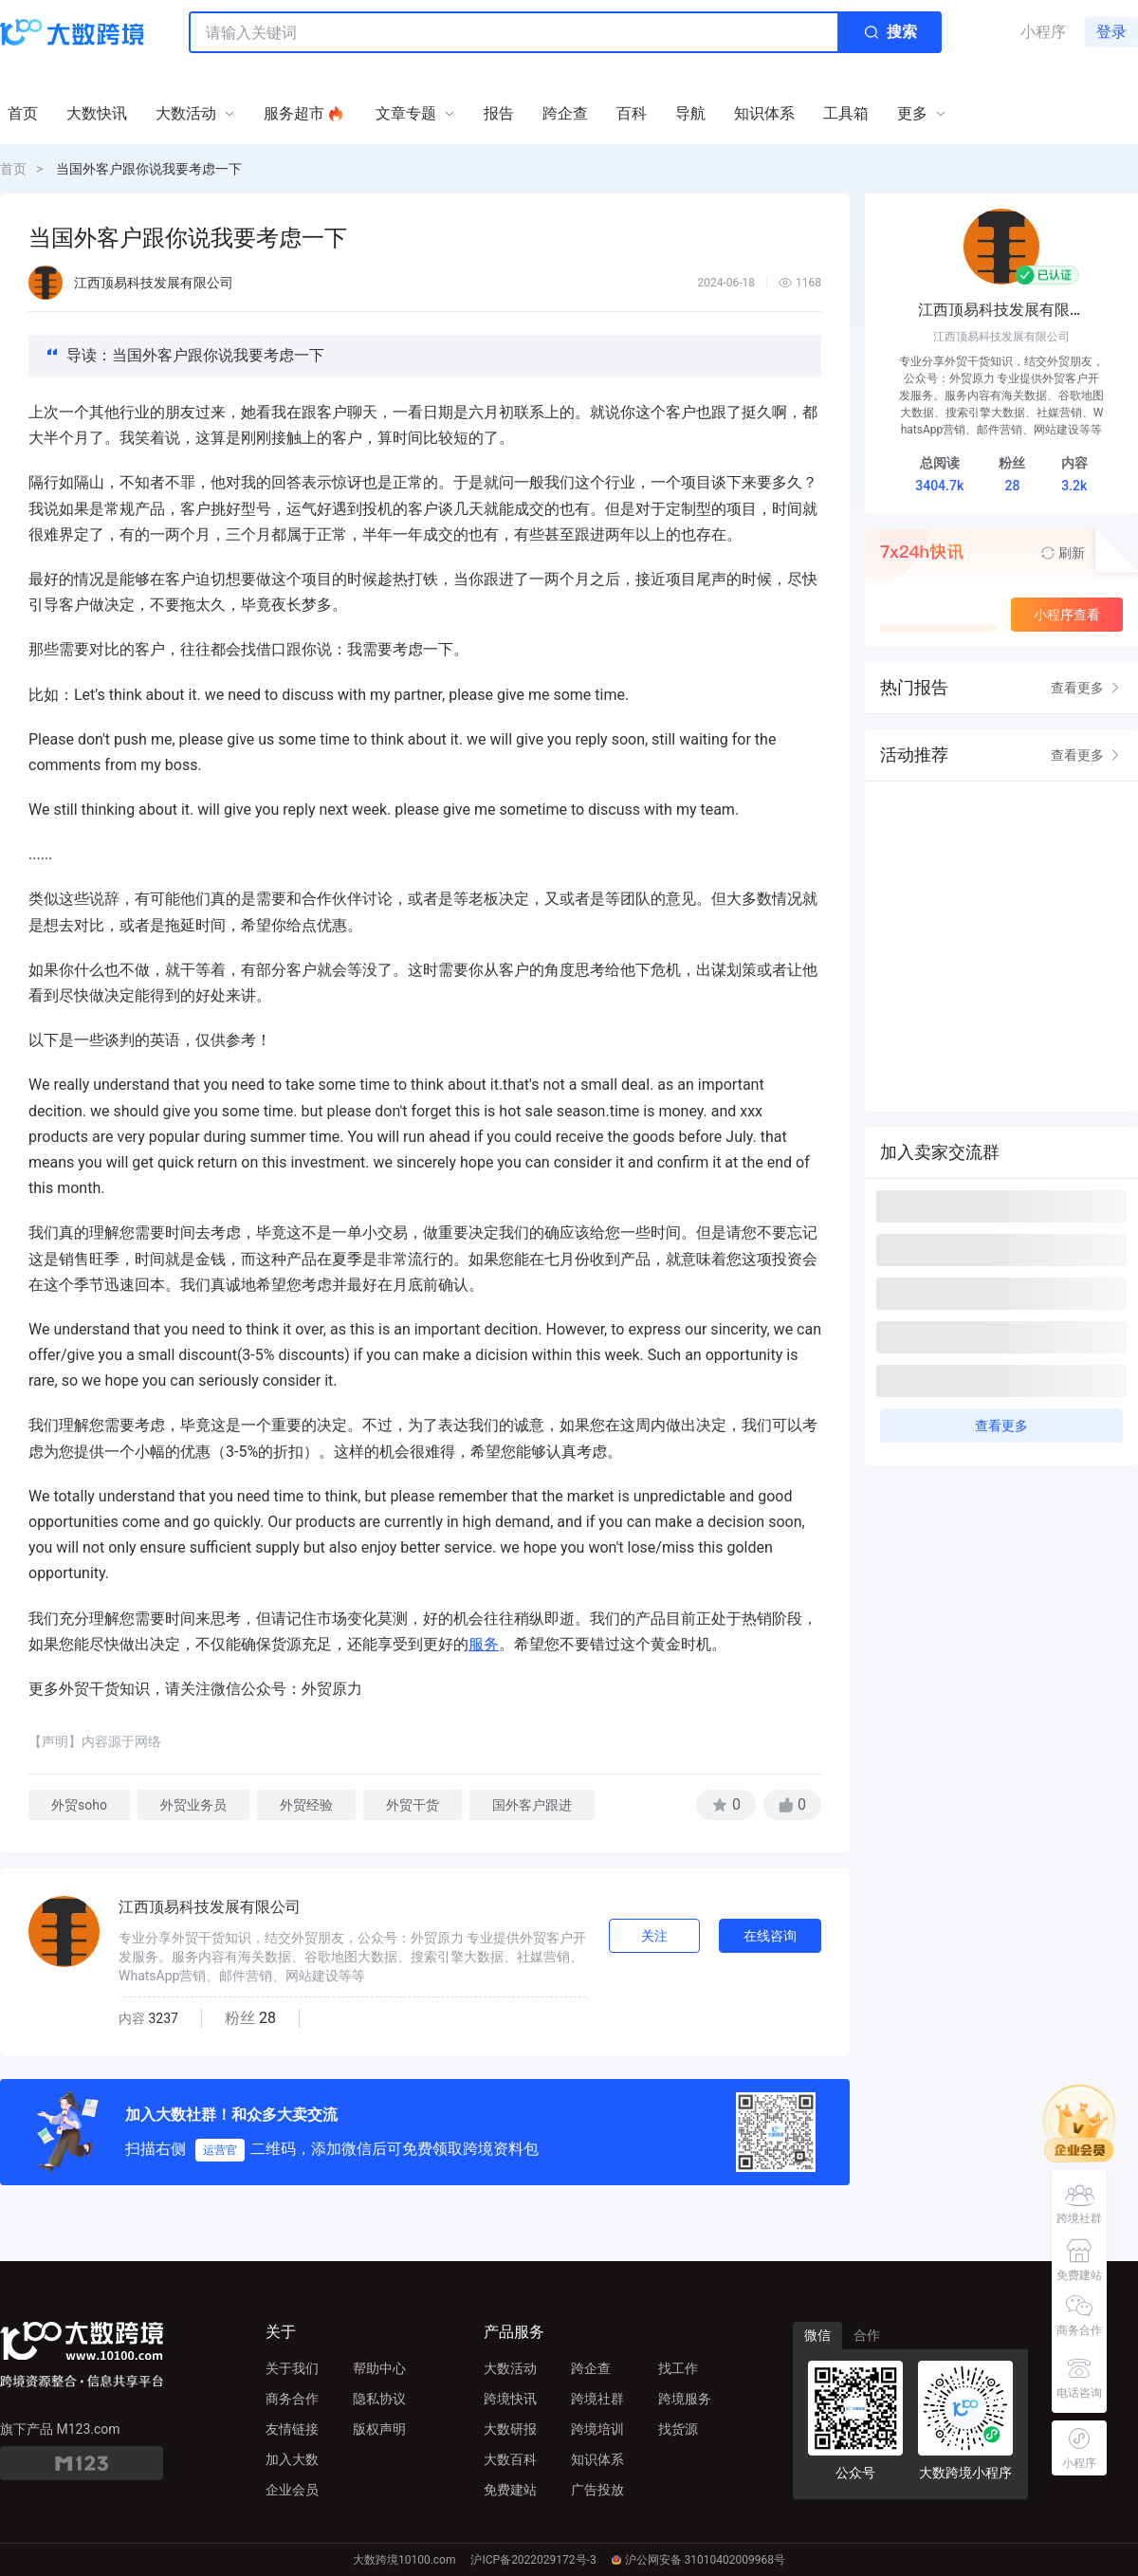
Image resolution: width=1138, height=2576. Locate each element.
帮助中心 (379, 2368)
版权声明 (379, 2429)
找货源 (678, 2429)
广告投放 (597, 2489)
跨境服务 (684, 2398)
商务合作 (292, 2398)
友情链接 (292, 2429)
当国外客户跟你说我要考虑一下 (149, 168)
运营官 (220, 2150)
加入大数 (292, 2459)
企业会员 (292, 2489)
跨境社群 (597, 2398)
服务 (483, 1644)
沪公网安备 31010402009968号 (698, 2560)
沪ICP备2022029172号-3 (533, 2560)
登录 (1111, 32)
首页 (13, 168)
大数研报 (510, 2429)
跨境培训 (597, 2429)
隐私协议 (379, 2398)
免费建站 (510, 2489)
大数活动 (510, 2368)
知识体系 (597, 2459)
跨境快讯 (510, 2398)
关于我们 (292, 2368)
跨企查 (591, 2368)
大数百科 (510, 2459)
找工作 (678, 2368)
